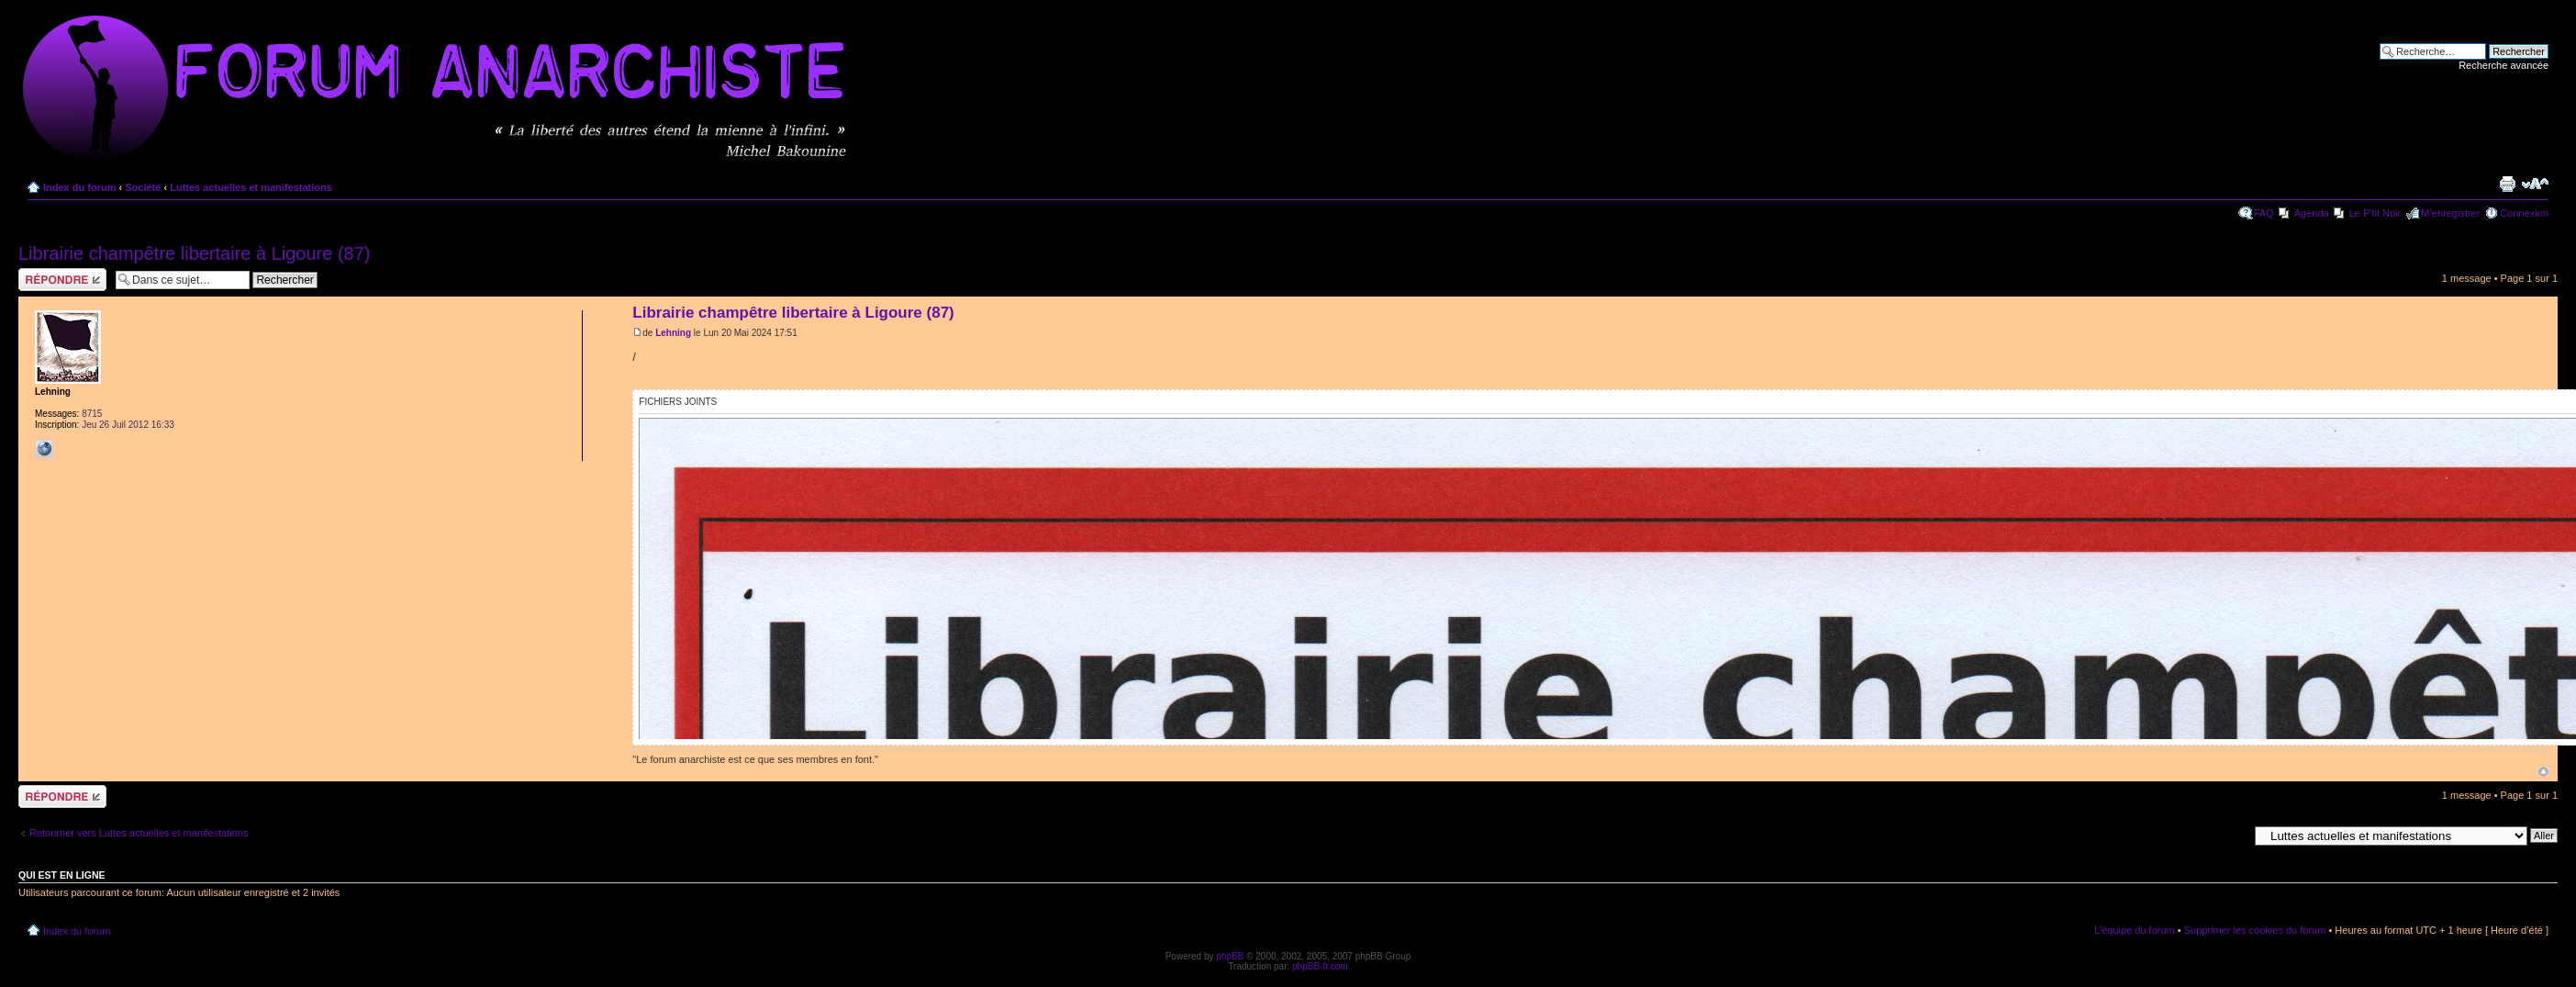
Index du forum (79, 187)
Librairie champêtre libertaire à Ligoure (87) (194, 253)
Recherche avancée (2503, 65)
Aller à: (2231, 834)
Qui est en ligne (62, 874)
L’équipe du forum (2134, 930)
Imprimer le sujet (2507, 183)
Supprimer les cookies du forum (2255, 930)
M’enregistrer (2450, 213)
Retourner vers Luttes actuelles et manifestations (138, 832)
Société (143, 187)
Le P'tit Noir (2375, 213)
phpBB (1229, 956)
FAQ (2264, 213)
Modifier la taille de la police (2535, 183)
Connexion (2524, 213)
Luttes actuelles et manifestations (251, 187)
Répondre (62, 279)
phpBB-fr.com (1320, 966)
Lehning (673, 333)
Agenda (2311, 213)
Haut (2543, 772)
